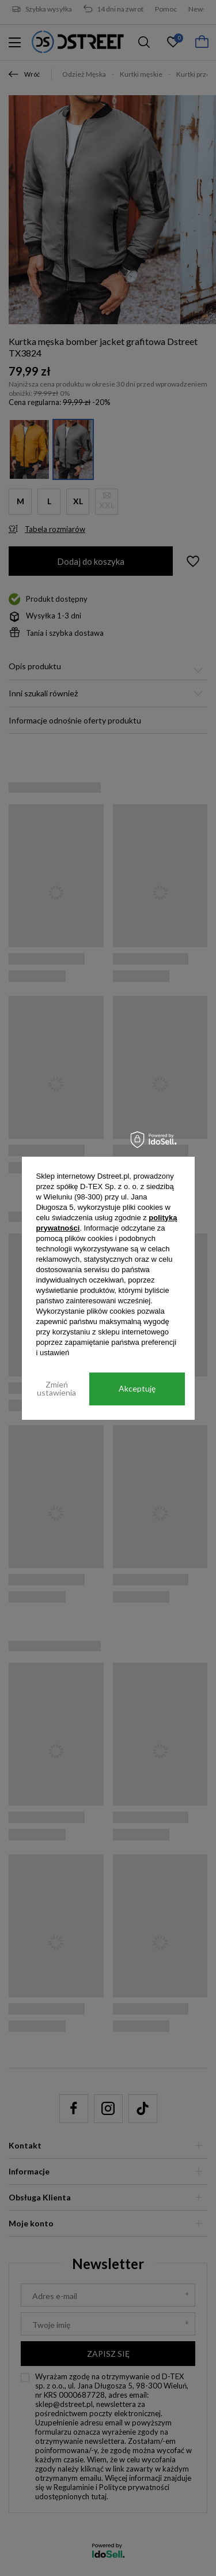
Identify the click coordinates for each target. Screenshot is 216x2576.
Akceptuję (137, 1388)
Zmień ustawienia (56, 1388)
